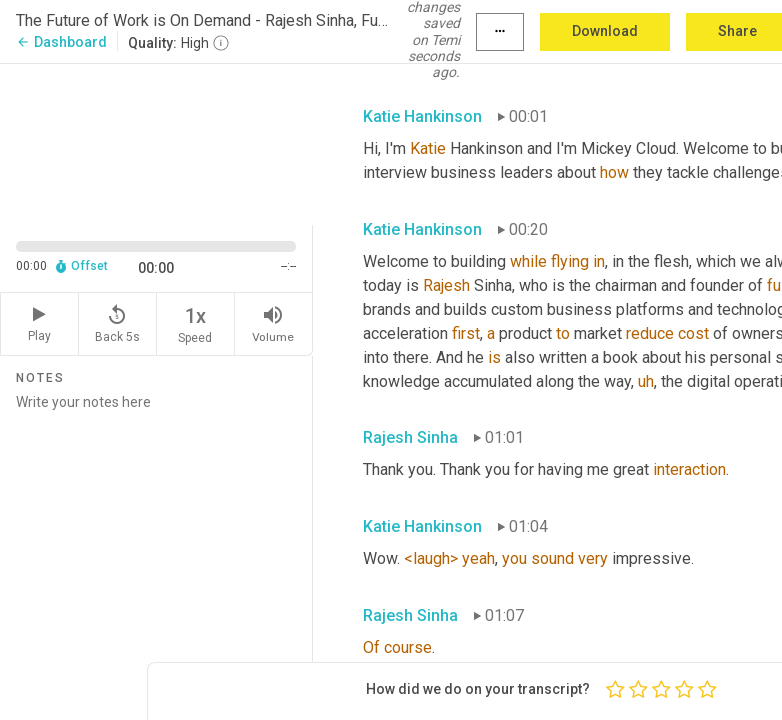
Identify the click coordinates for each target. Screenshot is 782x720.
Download (605, 31)
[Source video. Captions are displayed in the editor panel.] (156, 142)
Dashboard (61, 42)
